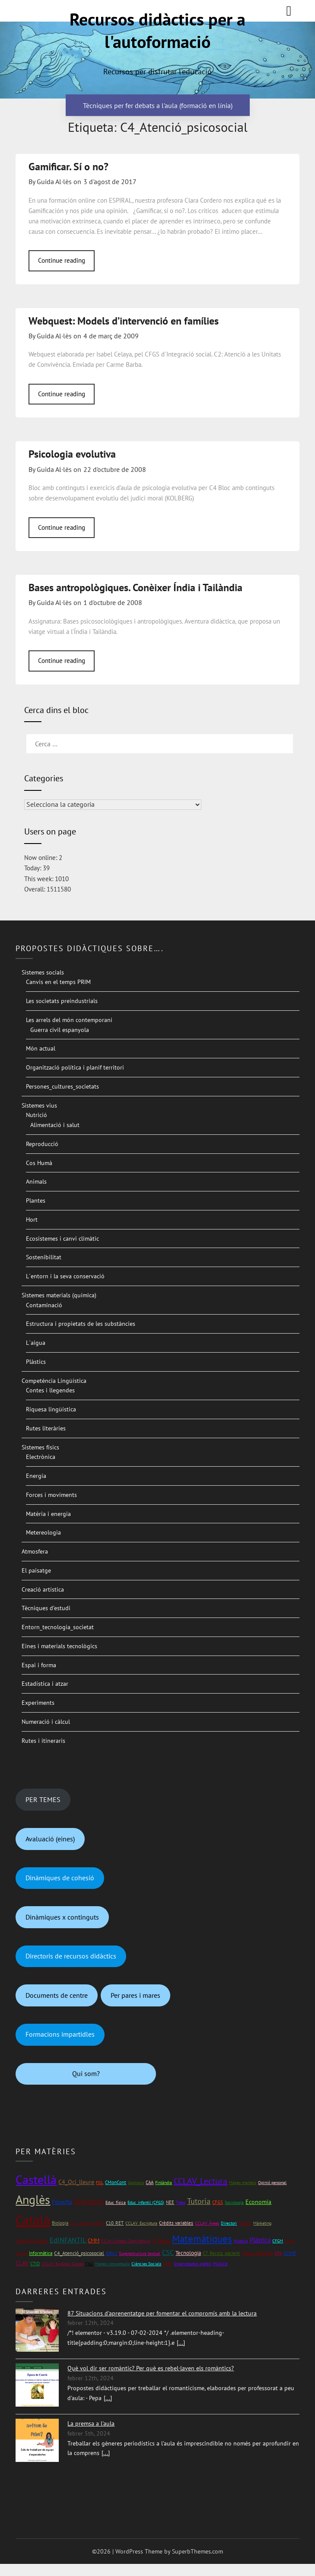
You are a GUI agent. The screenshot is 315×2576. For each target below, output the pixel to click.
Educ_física (115, 2202)
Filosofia (62, 2202)
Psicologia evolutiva (72, 454)
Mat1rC (245, 2223)
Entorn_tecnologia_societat (58, 1627)
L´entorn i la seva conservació (65, 1276)
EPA (278, 2253)
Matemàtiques (202, 2238)
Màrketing (262, 2223)
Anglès (33, 2199)
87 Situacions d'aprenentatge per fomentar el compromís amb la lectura (162, 2313)
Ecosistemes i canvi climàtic (62, 1238)
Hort (32, 1219)
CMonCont (115, 2182)
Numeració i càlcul (46, 1722)
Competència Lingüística (54, 1381)
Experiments (38, 1703)
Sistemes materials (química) (59, 1295)
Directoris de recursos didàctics (70, 1956)
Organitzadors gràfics (192, 2264)
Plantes (35, 1200)
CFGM (277, 2241)
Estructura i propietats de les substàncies (80, 1324)
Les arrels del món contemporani (69, 1020)
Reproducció (42, 1144)
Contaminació (44, 1305)
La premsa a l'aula (91, 2423)
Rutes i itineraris (43, 1741)
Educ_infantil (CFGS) (145, 2202)
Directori (229, 2223)
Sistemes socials (43, 972)
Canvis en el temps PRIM (58, 982)
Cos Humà (39, 1163)
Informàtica (40, 2253)
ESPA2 (111, 2253)
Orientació (88, 2201)
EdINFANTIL (68, 2239)
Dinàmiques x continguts (62, 1917)
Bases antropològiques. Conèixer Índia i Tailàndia (135, 587)
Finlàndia (163, 2182)
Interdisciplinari (32, 2240)
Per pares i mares (135, 1995)
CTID (35, 2264)
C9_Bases (161, 2240)
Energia (36, 1476)
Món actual (40, 1048)
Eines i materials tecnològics (59, 1646)
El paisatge (36, 1570)
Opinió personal (272, 2182)
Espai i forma (39, 1665)
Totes (180, 2202)
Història (241, 2241)
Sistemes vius (39, 1105)
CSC (168, 2252)
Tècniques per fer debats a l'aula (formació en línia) (157, 105)
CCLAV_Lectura (200, 2181)
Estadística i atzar (45, 1684)
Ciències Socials (146, 2264)
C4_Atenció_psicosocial (79, 2253)
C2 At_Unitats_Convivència (125, 2241)
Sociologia (234, 2202)
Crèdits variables (176, 2223)
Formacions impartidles (60, 2034)
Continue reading (61, 260)
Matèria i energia (48, 1514)
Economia (258, 2202)
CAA (149, 2182)
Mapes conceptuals (112, 2264)
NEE (170, 2202)
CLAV (22, 2263)
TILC (89, 2264)
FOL (99, 2182)
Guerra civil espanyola (59, 1030)
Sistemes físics (40, 1447)
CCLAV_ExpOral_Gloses (62, 2264)
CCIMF (289, 2253)
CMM (93, 2240)
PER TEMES (42, 1799)
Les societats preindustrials (62, 1001)
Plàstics (36, 1362)
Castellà (36, 2180)
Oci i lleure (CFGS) (87, 2223)
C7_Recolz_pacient (221, 2253)
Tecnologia (188, 2253)
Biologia (60, 2222)
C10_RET (115, 2223)
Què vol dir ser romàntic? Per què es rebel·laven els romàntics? (150, 2368)
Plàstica (260, 2240)
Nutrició (36, 1115)
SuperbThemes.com (197, 2551)
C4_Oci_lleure (76, 2182)
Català (33, 2219)
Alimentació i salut (55, 1125)
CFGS (217, 2202)
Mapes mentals (242, 2182)
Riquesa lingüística (51, 1409)
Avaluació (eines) (50, 1838)
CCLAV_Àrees (207, 2223)
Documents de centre (56, 1995)
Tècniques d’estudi (46, 1608)
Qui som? (86, 2073)
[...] (181, 2343)
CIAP (167, 2264)
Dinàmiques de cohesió (59, 1877)
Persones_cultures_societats (62, 1086)
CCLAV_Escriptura (141, 2223)
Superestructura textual (139, 2253)
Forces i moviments (51, 1495)
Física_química (257, 2253)
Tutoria (198, 2201)
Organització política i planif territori (75, 1067)
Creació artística (43, 1589)
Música (220, 2263)
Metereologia (43, 1532)
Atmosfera (35, 1551)
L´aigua (35, 1343)
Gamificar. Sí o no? (68, 166)
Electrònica (40, 1457)
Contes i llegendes (50, 1390)
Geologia (136, 2182)
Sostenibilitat (43, 1257)
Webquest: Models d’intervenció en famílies (124, 321)
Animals (36, 1181)
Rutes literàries (46, 1428)
